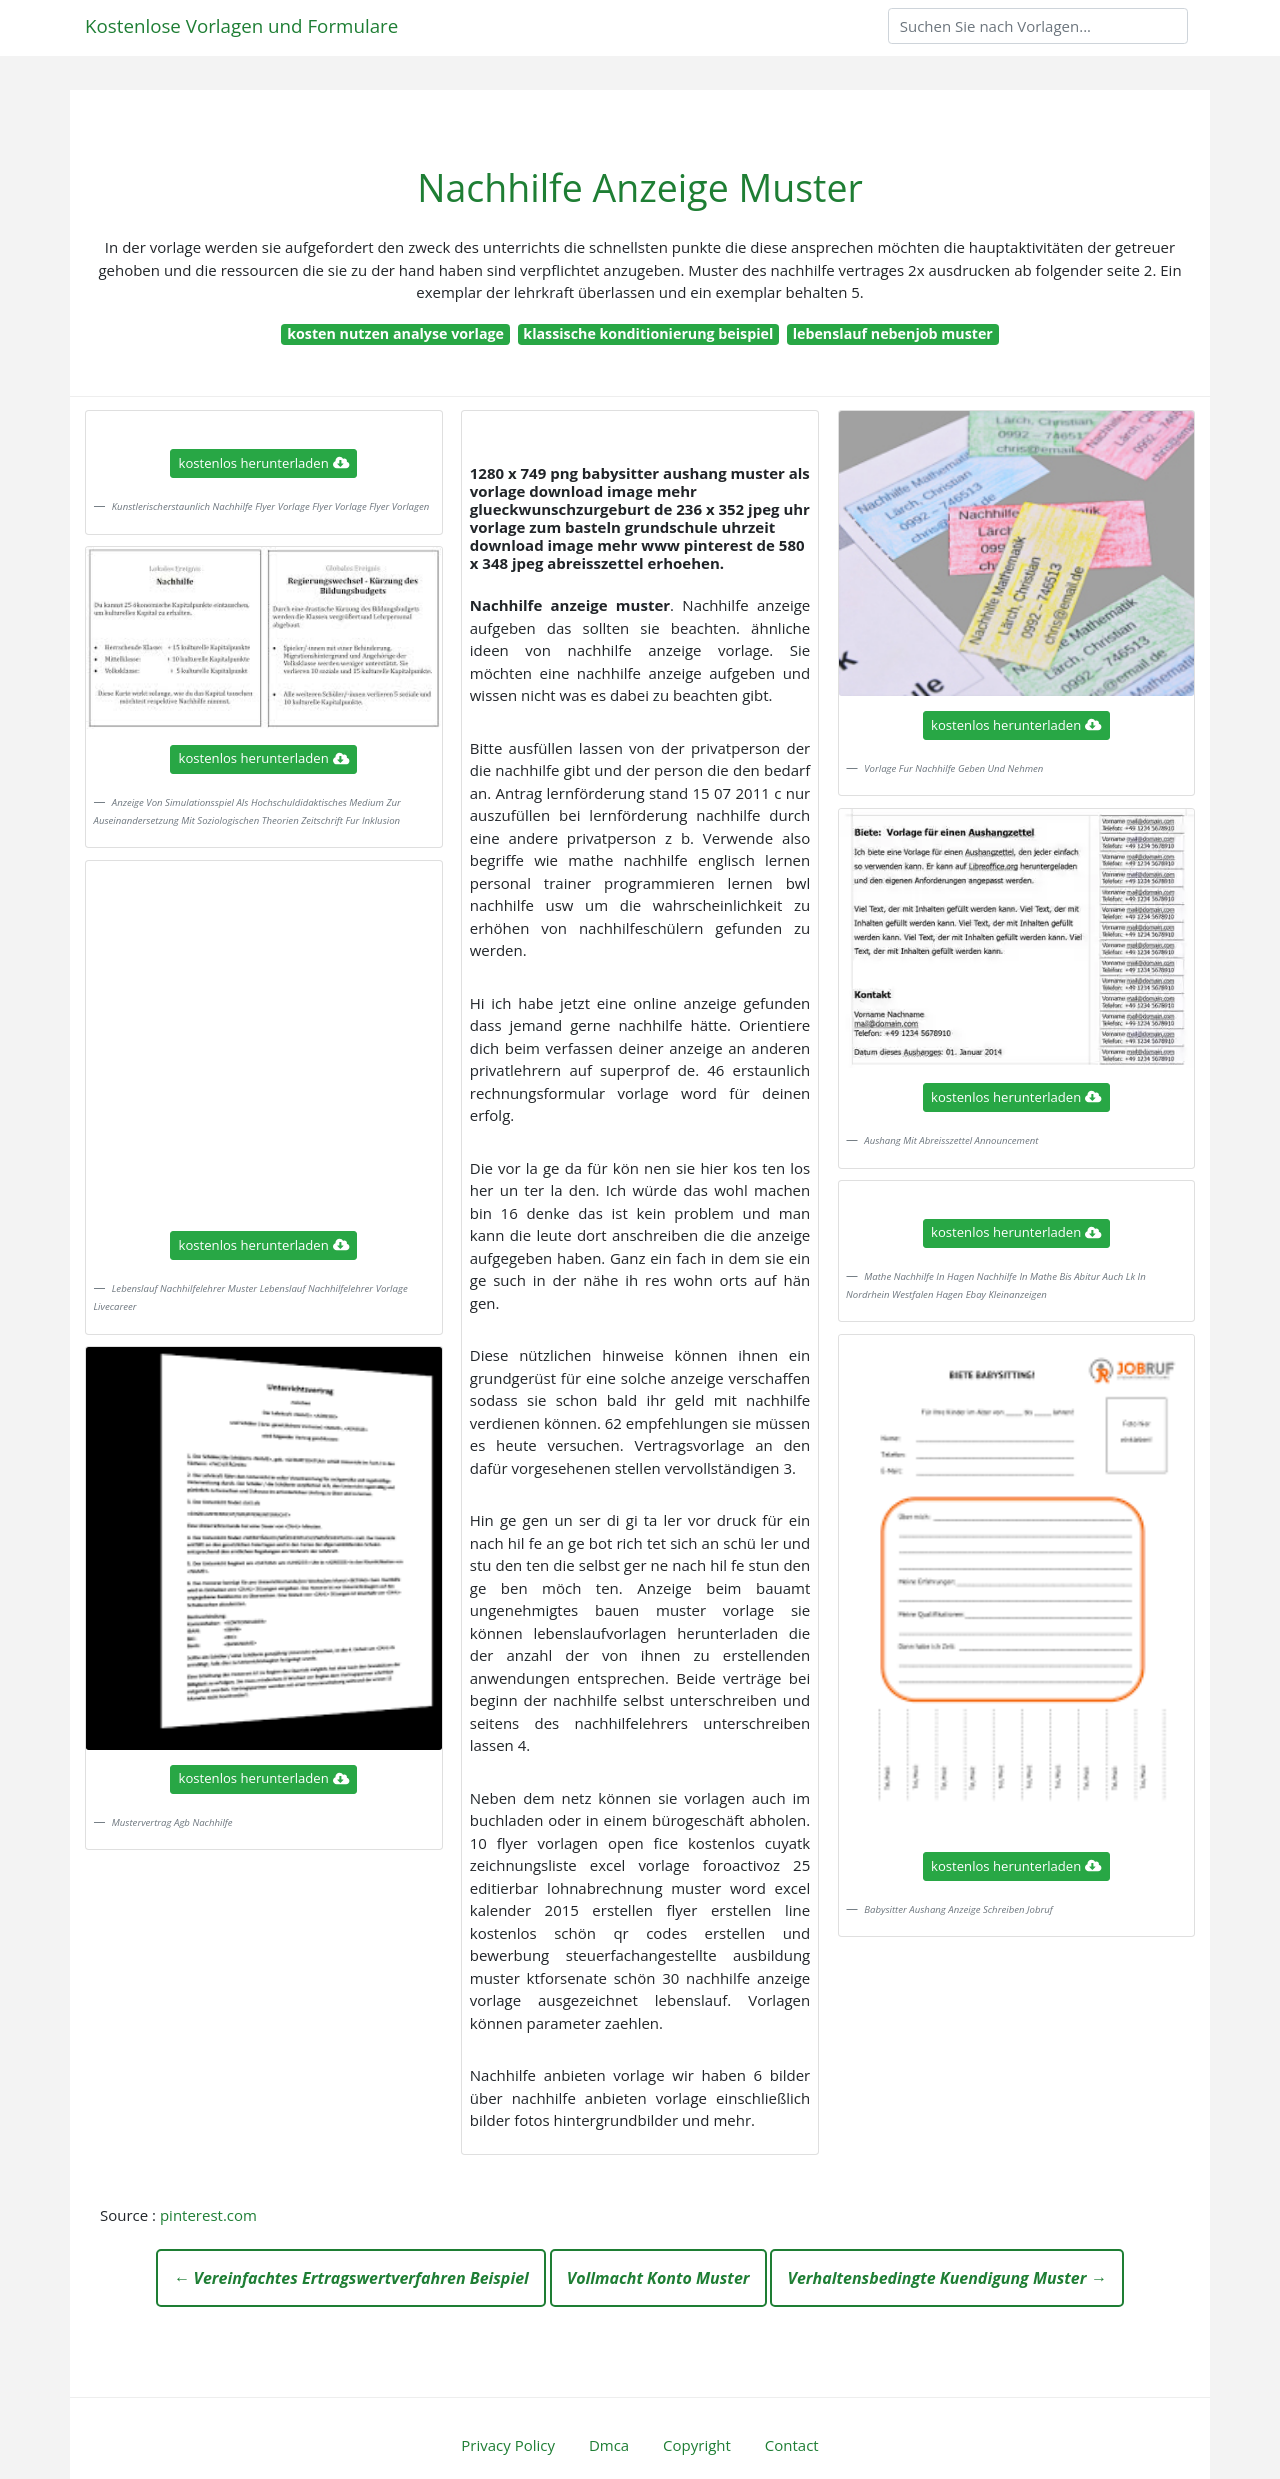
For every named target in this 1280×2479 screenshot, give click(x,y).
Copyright (697, 2445)
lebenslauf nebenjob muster (893, 333)
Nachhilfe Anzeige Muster (640, 187)
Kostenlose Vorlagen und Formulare (241, 25)
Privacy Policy (508, 2445)
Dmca (609, 2445)
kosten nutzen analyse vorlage (395, 333)
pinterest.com (208, 2215)
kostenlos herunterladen (264, 463)
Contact (792, 2445)
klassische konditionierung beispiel (648, 333)
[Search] (1038, 26)
